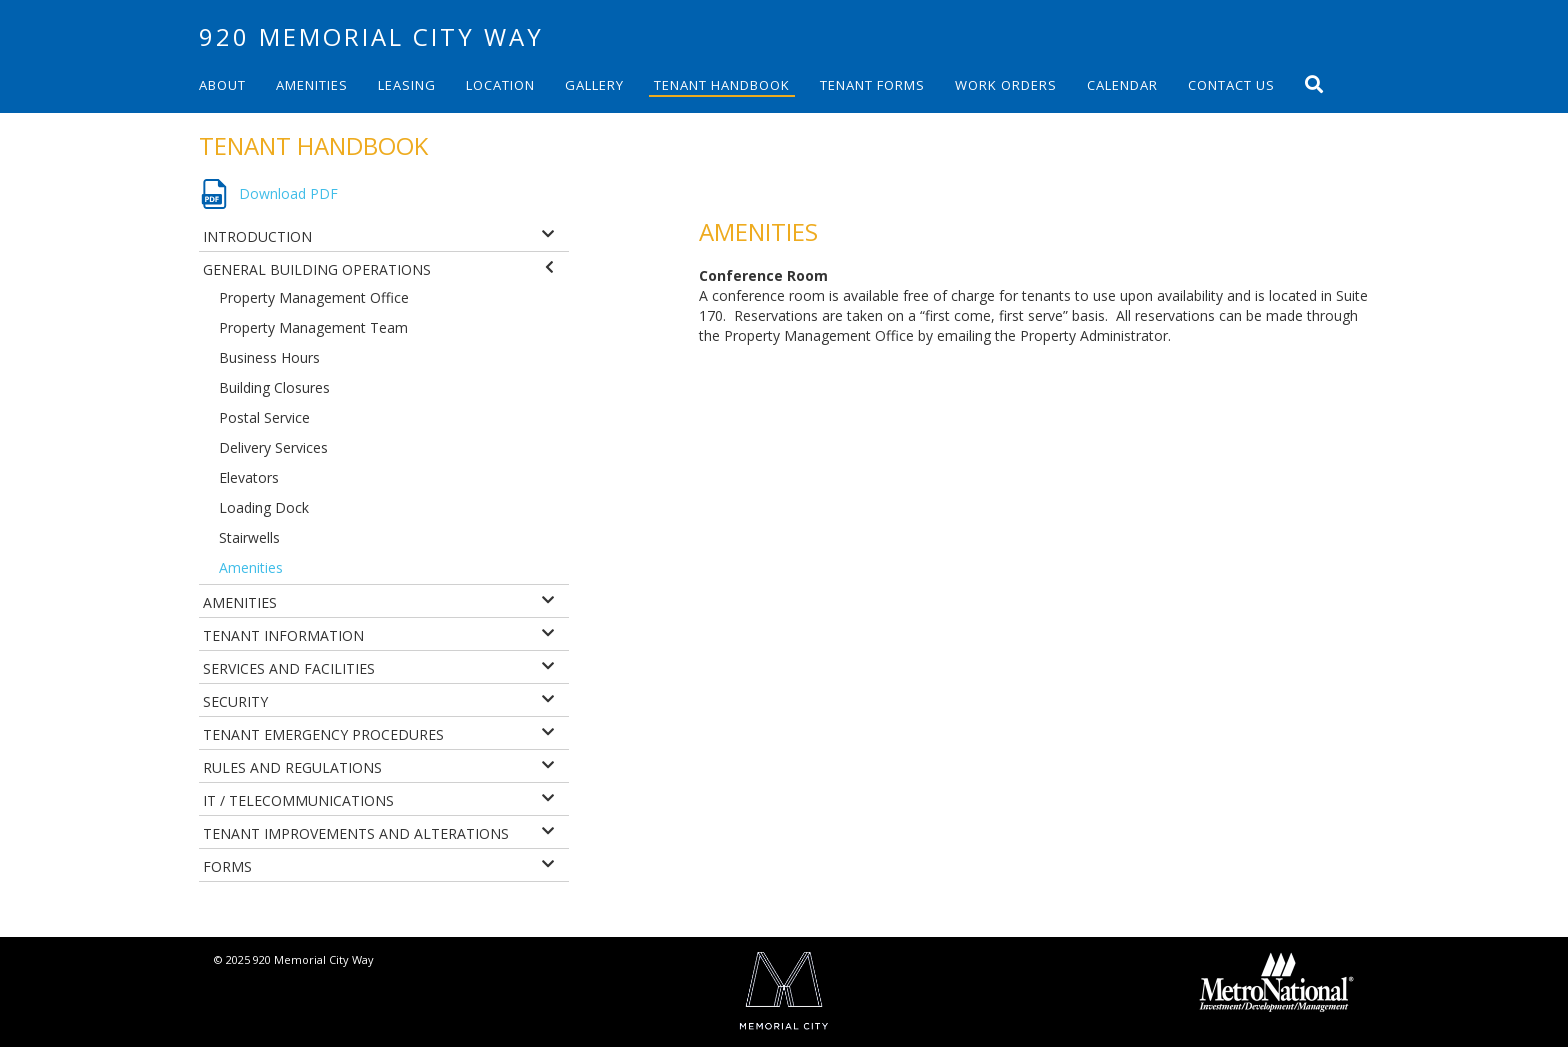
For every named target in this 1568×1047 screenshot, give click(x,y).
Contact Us (1231, 85)
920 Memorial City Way (371, 36)
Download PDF (288, 193)
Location (500, 85)
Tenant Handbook (722, 85)
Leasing (407, 85)
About (222, 85)
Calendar (1122, 85)
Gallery (594, 85)
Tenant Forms (872, 85)
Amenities (312, 85)
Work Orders (1006, 85)
